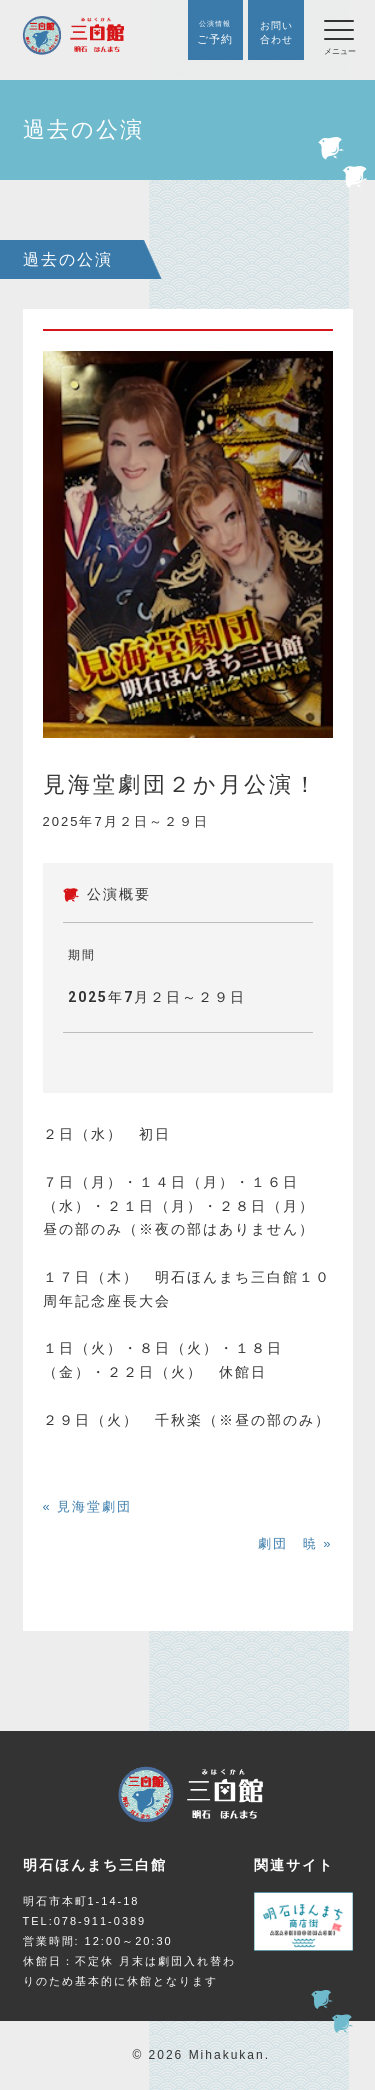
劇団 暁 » (295, 1543)
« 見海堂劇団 (88, 1506)
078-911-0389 (100, 1921)
